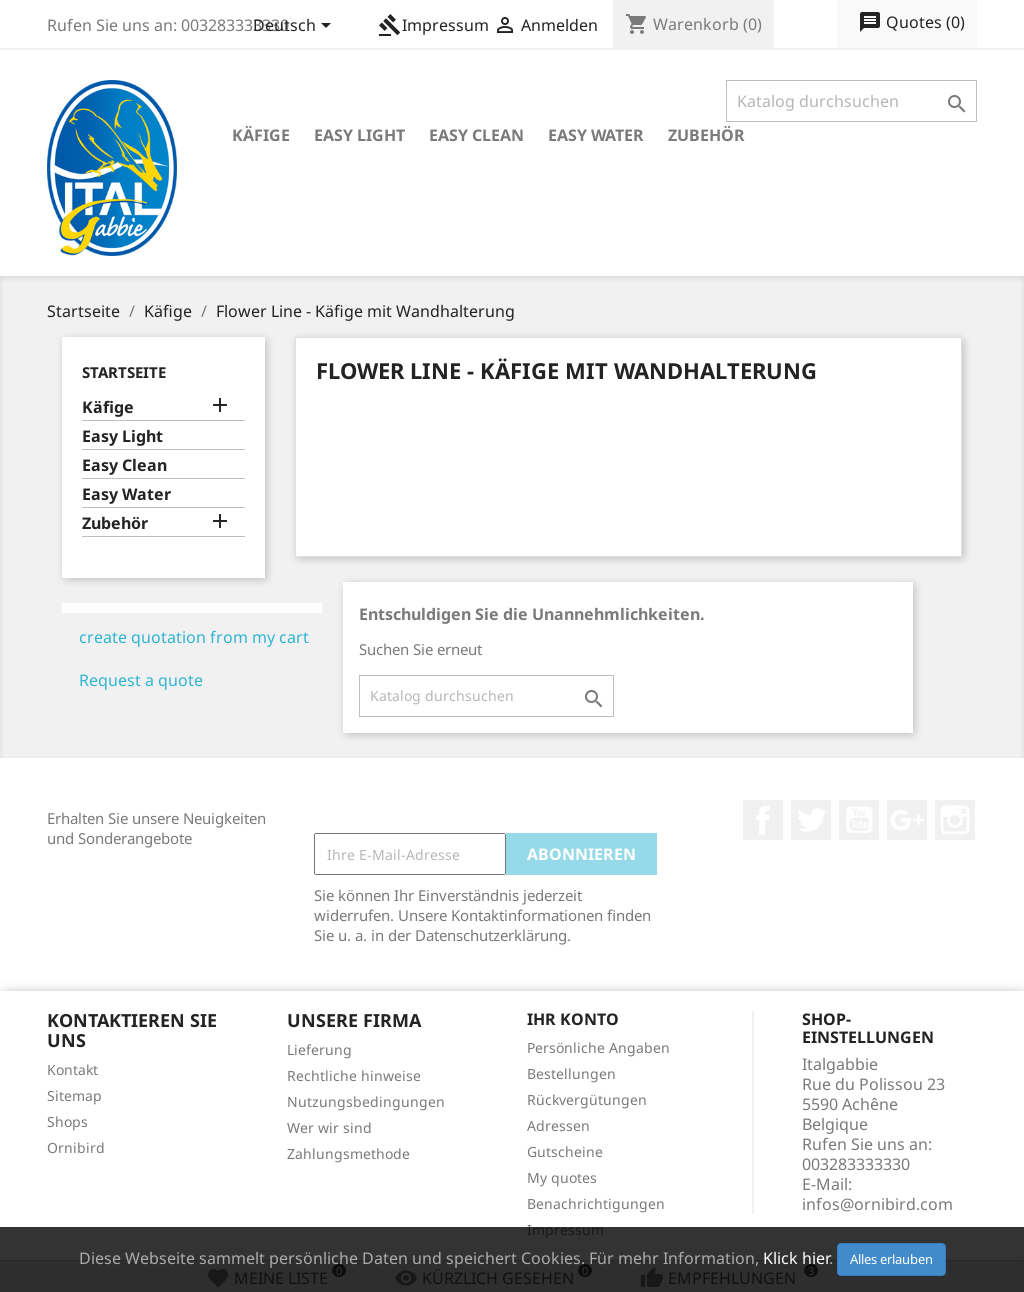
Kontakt (72, 1069)
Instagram (955, 820)
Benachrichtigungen (596, 1203)
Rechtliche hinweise (354, 1075)
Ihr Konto (573, 1019)
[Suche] (851, 101)
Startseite (124, 372)
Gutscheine (565, 1151)
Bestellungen (571, 1073)
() (911, 23)
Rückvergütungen (587, 1099)
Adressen (558, 1125)
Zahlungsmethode (348, 1153)
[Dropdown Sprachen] (295, 27)
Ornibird (76, 1147)
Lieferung (319, 1049)
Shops (67, 1121)
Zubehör (706, 135)
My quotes (562, 1177)
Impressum (433, 25)
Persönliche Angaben (598, 1047)
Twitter (811, 820)
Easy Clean (476, 135)
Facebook (763, 820)
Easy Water (596, 135)
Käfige (261, 135)
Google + (907, 820)
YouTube (859, 820)
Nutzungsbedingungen (366, 1101)
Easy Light (359, 135)
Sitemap (74, 1095)
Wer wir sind (329, 1127)
